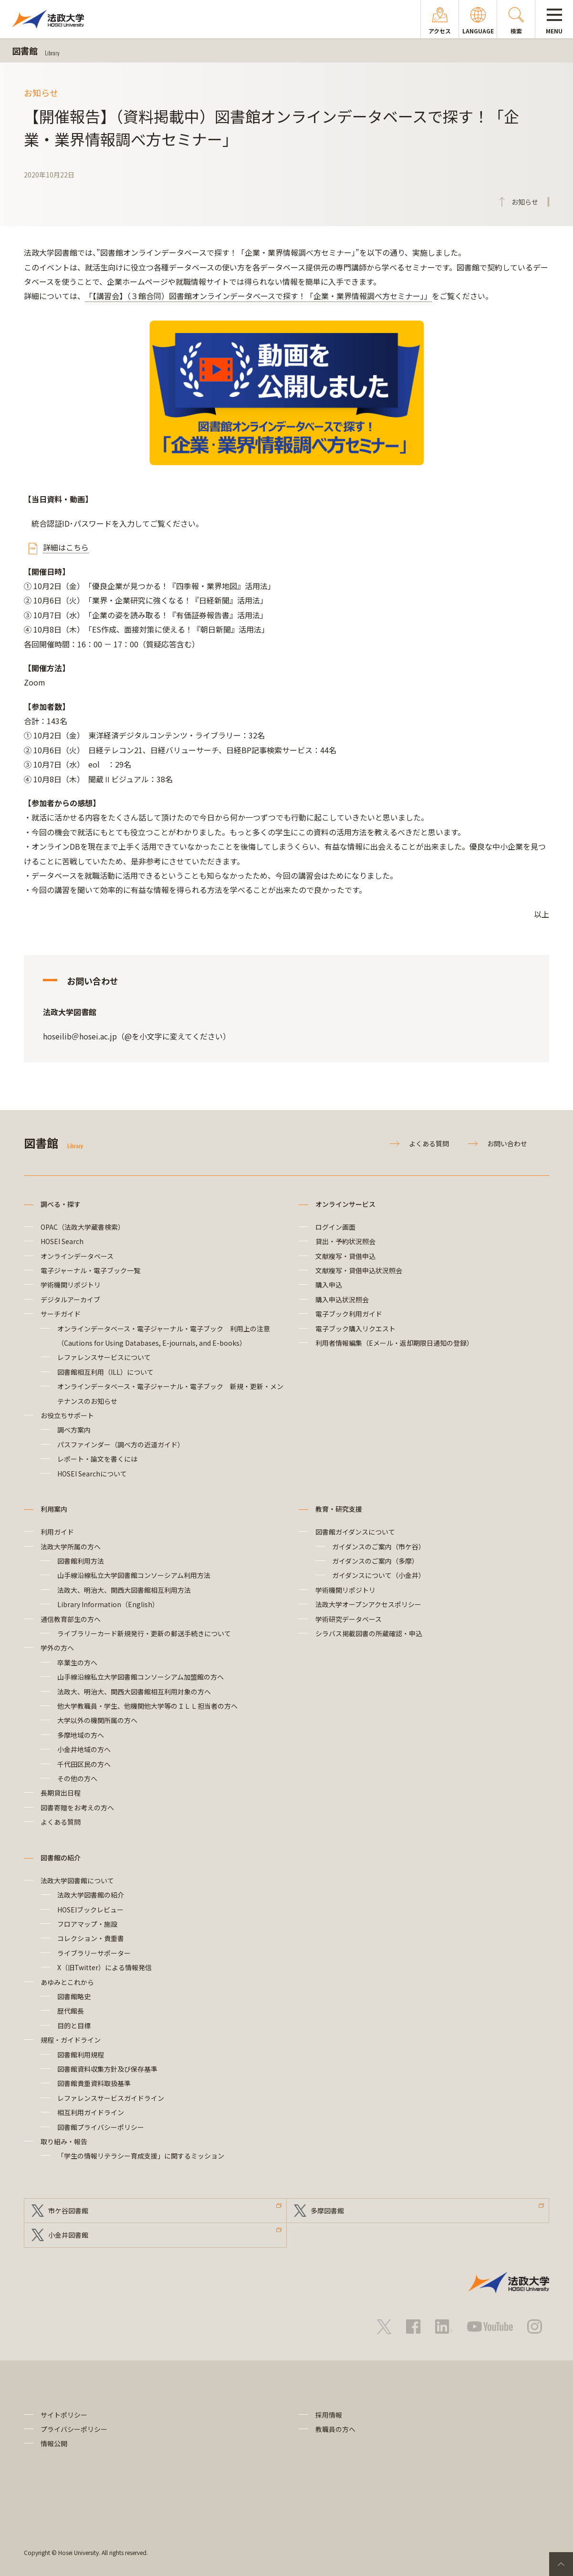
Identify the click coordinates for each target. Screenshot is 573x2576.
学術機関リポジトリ (71, 1284)
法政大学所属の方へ (71, 1546)
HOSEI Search (62, 1241)
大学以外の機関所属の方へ (97, 1720)
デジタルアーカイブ (70, 1299)
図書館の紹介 (61, 1857)
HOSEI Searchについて (92, 1473)
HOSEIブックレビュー (90, 1909)
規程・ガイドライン (71, 2040)
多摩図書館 (327, 2210)
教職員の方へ (335, 2429)
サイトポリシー (64, 2415)
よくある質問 (429, 1143)
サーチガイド (61, 1314)
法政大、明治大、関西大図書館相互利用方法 (124, 1590)
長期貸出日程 (61, 1792)
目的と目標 (74, 2025)
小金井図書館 (68, 2235)
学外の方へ (57, 1647)
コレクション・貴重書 (90, 1938)
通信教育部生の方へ (71, 1619)
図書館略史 (74, 1996)
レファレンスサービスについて (104, 1357)
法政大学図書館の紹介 (90, 1895)
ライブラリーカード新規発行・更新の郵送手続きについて (144, 1633)
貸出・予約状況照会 (345, 1241)
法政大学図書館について (77, 1880)
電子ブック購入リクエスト (355, 1328)
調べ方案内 (74, 1429)
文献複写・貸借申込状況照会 (358, 1270)
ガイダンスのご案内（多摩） (375, 1561)
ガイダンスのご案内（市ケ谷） (378, 1546)
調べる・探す (61, 1204)
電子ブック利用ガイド (348, 1314)
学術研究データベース (348, 1619)
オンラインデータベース (77, 1256)
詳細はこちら (66, 547)
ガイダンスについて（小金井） (378, 1575)
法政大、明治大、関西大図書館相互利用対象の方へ (134, 1691)
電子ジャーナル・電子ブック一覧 (90, 1270)
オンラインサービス (345, 1204)
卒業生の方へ (77, 1662)
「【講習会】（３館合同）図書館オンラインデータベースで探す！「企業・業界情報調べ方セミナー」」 (258, 295)
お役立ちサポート (67, 1415)
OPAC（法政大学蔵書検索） (83, 1227)
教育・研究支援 (338, 1509)
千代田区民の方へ (84, 1764)
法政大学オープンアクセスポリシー (368, 1604)
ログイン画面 (335, 1227)
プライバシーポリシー (74, 2429)
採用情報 (328, 2415)
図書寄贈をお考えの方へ (77, 1807)
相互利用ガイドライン (90, 2112)
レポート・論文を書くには (97, 1459)
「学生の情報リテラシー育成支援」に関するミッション (140, 2156)
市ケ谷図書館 (68, 2210)
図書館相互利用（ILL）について (105, 1372)
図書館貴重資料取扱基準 (94, 2083)
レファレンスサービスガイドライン (110, 2098)
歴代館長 (70, 2010)
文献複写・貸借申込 (345, 1256)
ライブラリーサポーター (94, 1953)
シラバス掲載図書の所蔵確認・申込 (368, 1633)
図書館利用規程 (80, 2054)
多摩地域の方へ (80, 1735)
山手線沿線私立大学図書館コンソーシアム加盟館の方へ (140, 1677)
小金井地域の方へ (84, 1749)
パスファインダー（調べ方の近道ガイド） (120, 1444)
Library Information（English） (108, 1604)
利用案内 (54, 1509)
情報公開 (54, 2443)
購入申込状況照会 (342, 1299)
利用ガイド (57, 1532)
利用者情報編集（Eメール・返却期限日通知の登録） (394, 1343)
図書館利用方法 (80, 1561)
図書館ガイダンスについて (355, 1532)
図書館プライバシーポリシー (100, 2127)
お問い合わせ (507, 1143)
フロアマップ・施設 (87, 1924)
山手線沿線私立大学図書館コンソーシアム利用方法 (133, 1575)
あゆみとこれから (67, 1982)
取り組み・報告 (64, 2141)
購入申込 (328, 1284)
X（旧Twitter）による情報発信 (104, 1967)
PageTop (561, 2564)
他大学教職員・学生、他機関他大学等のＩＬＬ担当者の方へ (147, 1706)
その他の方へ (77, 1778)
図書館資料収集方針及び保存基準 (107, 2069)
